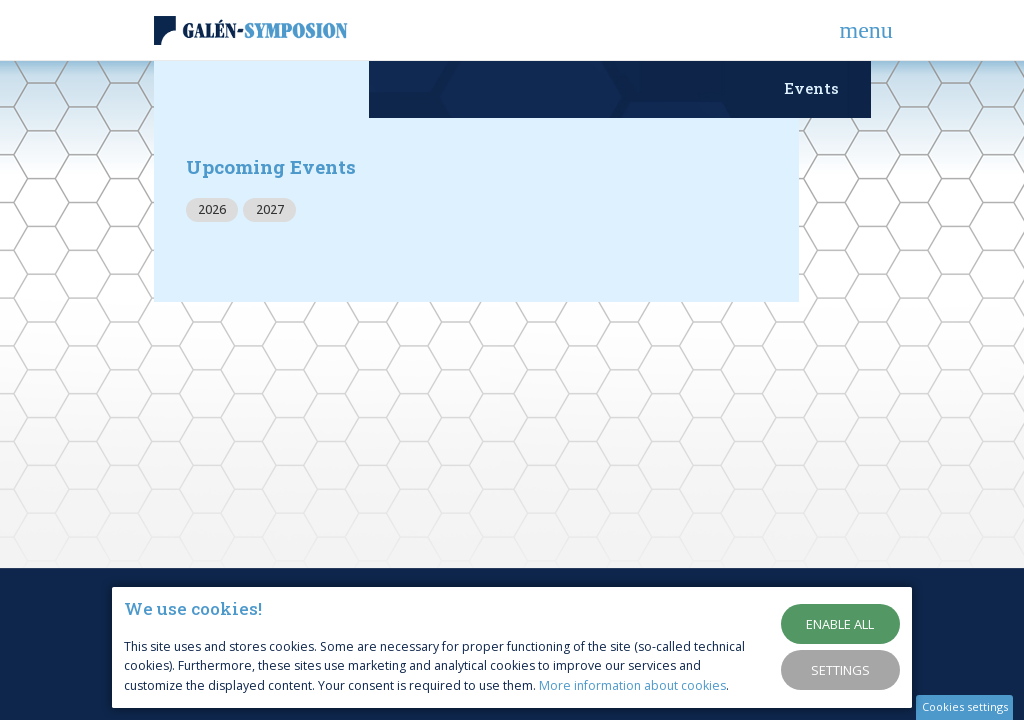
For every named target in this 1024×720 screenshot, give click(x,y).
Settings (840, 670)
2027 (270, 209)
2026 (212, 209)
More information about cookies (632, 685)
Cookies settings (965, 706)
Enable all (840, 624)
